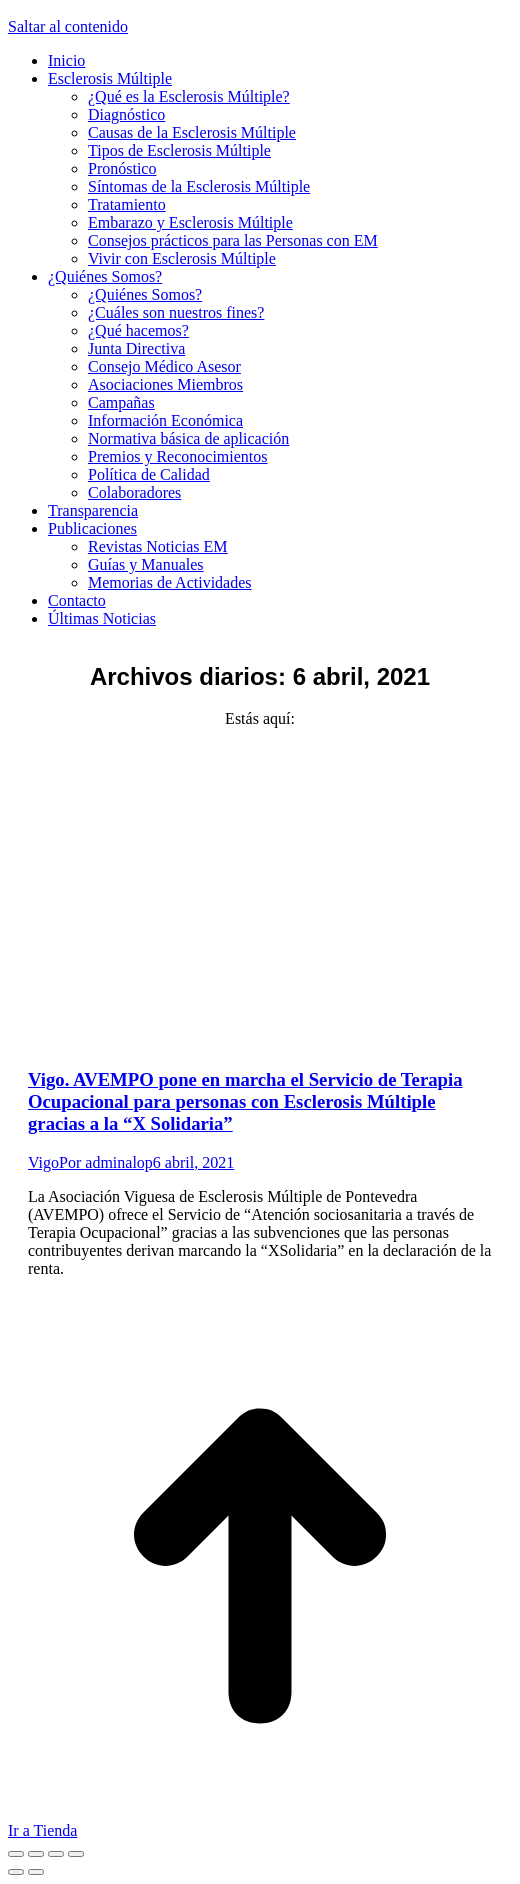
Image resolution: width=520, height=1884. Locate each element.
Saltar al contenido (68, 26)
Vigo (43, 1162)
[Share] (36, 1854)
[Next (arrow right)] (36, 1872)
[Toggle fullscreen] (56, 1854)
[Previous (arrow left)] (16, 1872)
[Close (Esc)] (16, 1854)
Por (106, 1162)
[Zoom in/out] (76, 1854)
